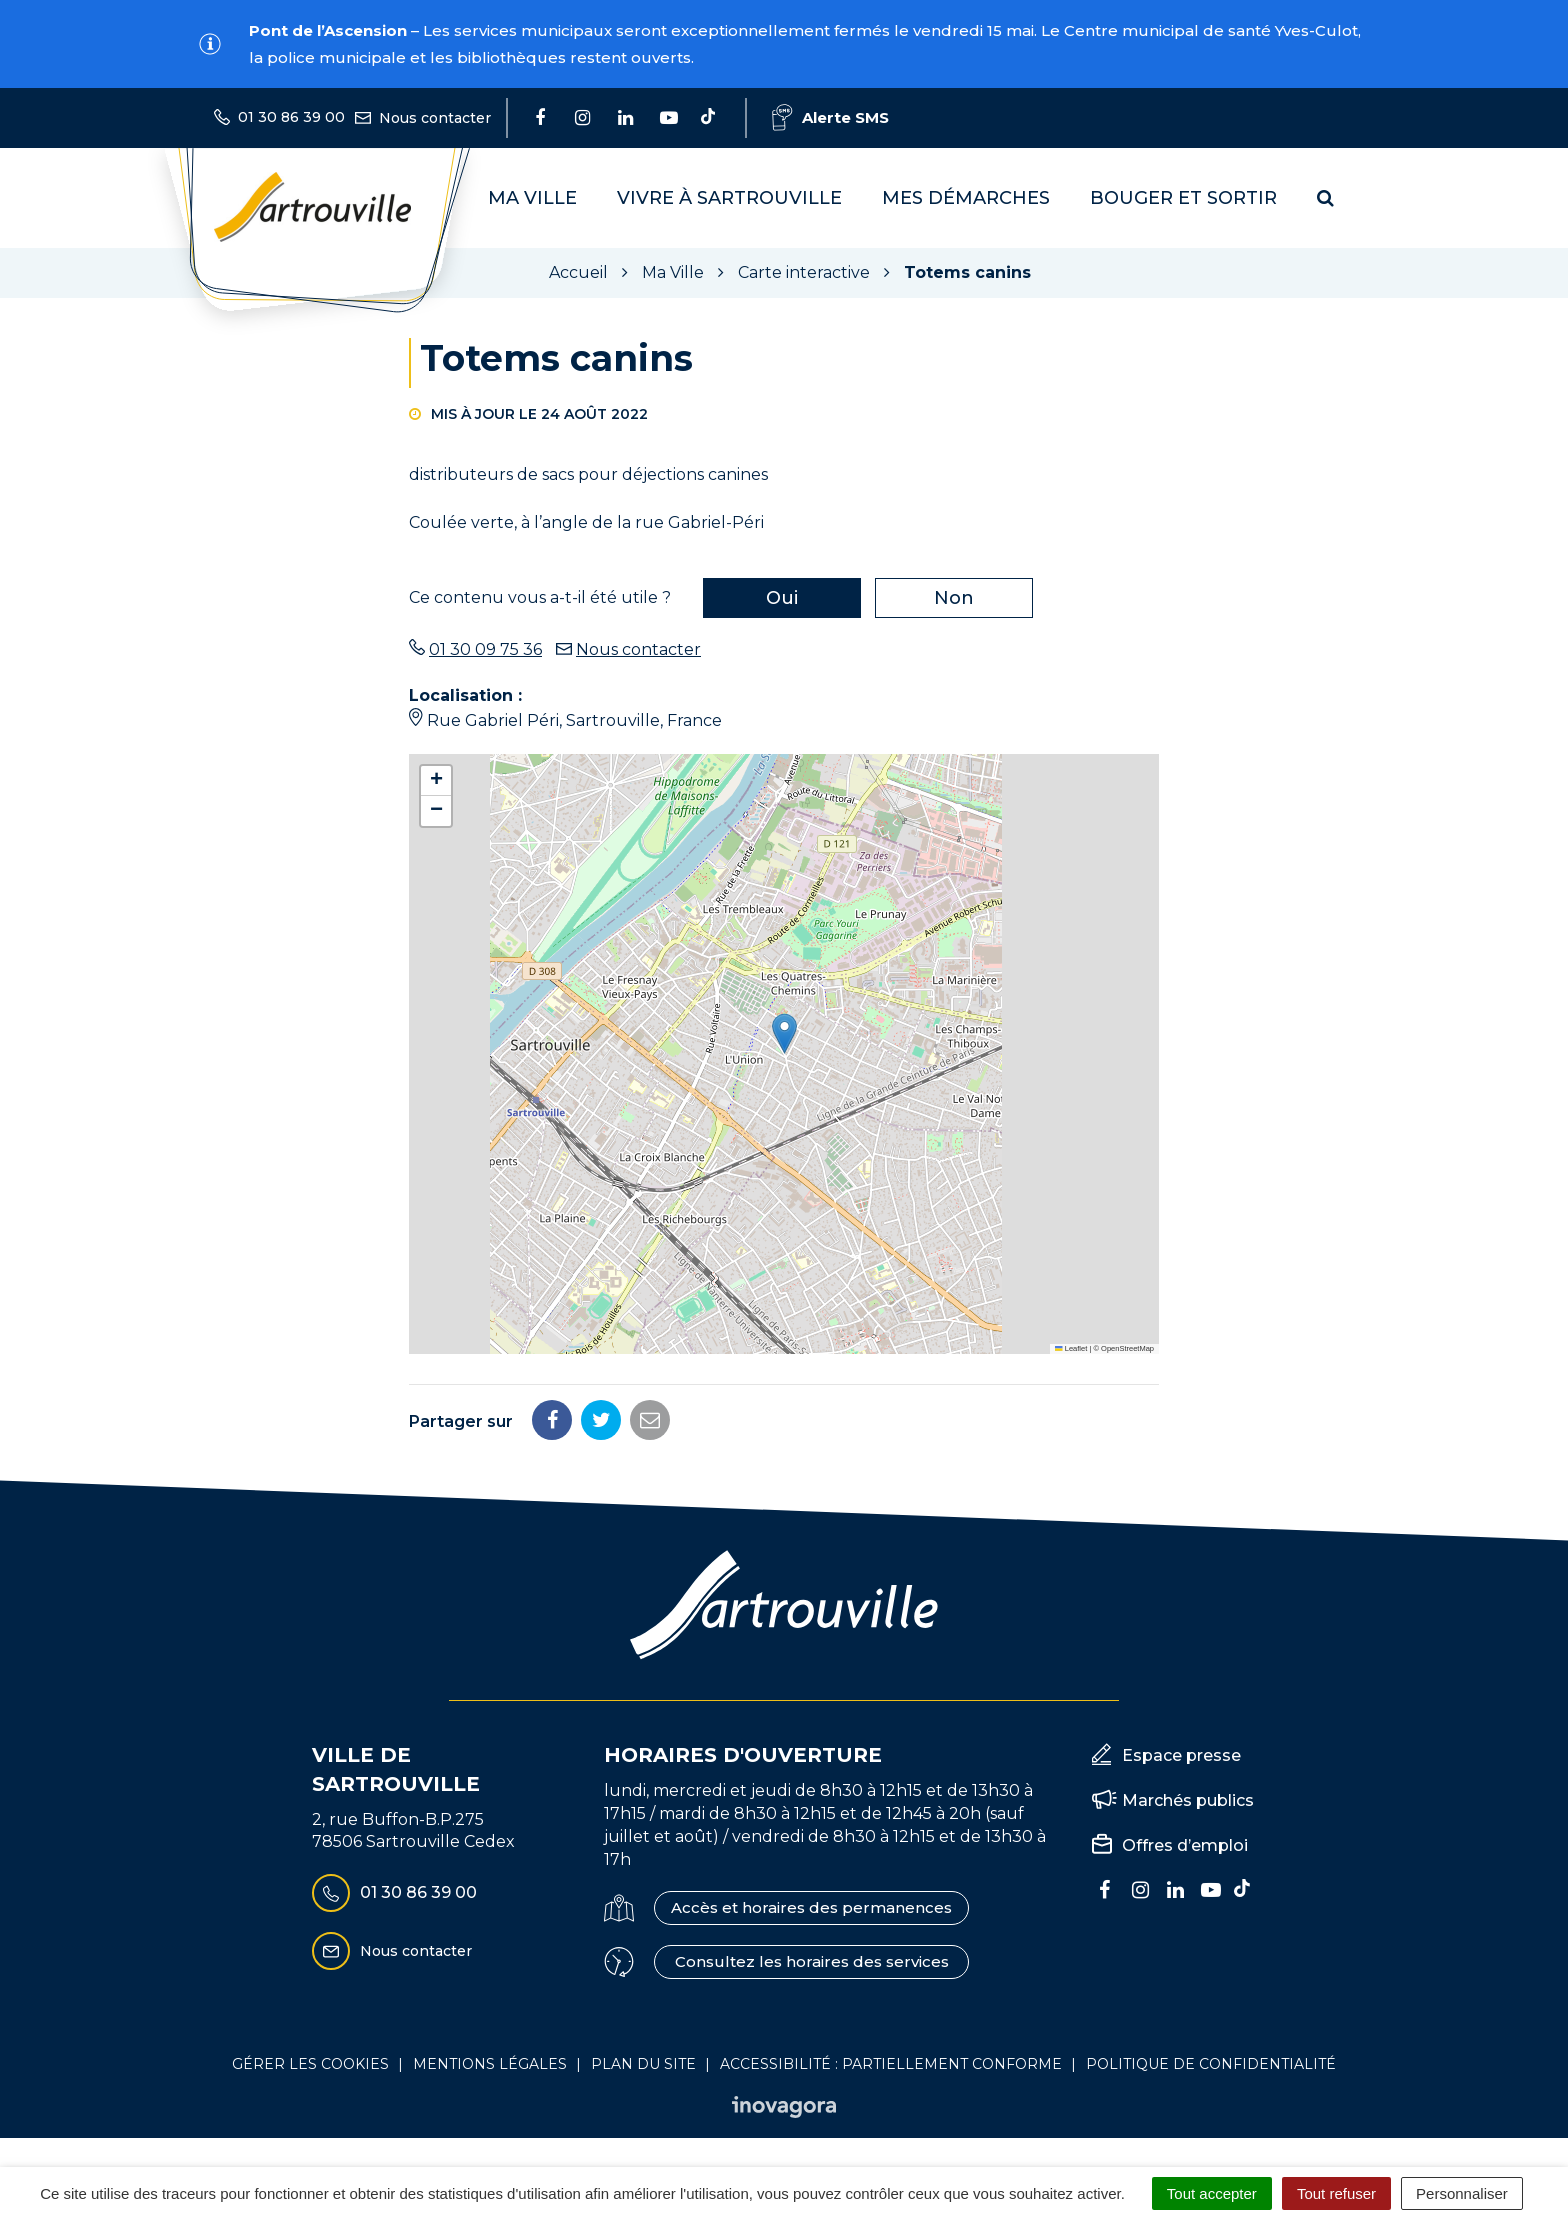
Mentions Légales (490, 2064)
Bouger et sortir (1183, 198)
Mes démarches (966, 198)
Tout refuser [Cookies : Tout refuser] (1336, 2193)
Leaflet (1071, 1348)
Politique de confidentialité (1211, 2064)
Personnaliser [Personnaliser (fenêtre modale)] (1462, 2193)
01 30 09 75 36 (485, 649)
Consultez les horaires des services (812, 1961)
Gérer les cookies (310, 2064)
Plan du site (643, 2064)
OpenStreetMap (1127, 1348)
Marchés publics (1188, 1800)
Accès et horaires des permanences (811, 1907)
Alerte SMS (830, 117)
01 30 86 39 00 (394, 1893)
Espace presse (1181, 1755)
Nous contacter (638, 649)
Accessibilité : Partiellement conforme (891, 2064)
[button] (784, 1033)
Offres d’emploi (1185, 1845)
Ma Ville (532, 198)
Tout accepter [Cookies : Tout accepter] (1212, 2193)
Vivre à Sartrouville (729, 198)
